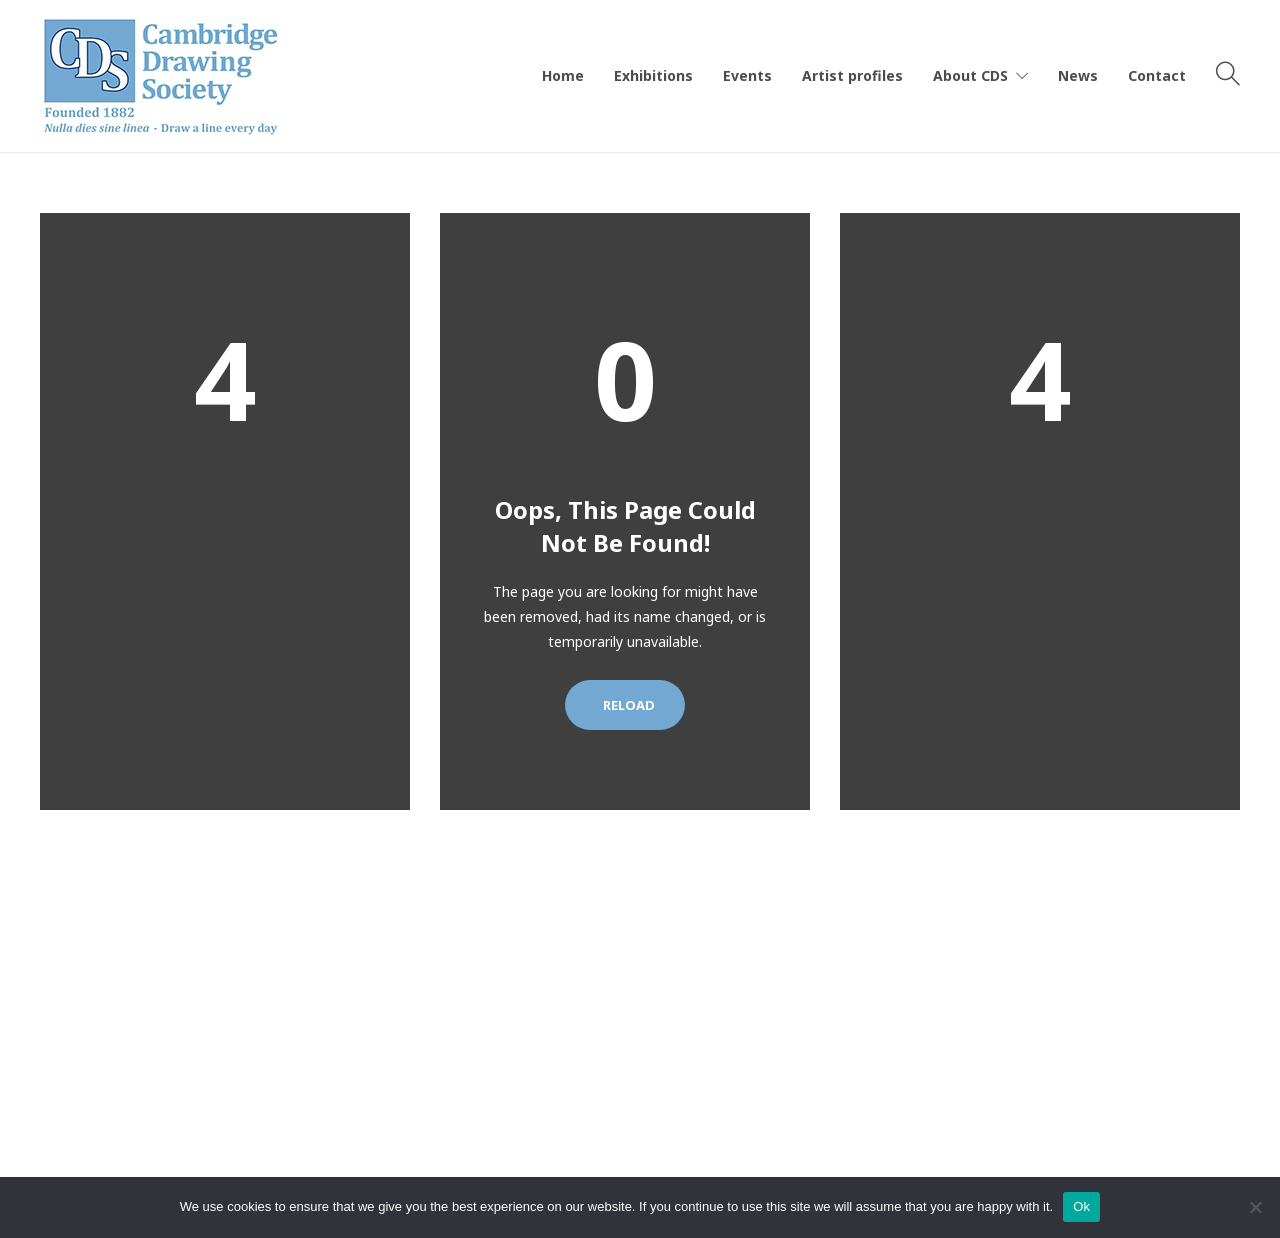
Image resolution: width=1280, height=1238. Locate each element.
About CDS (970, 75)
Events (747, 75)
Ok (1081, 1206)
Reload (625, 705)
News (1078, 75)
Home (563, 75)
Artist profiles (852, 75)
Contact (1157, 75)
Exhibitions (653, 75)
